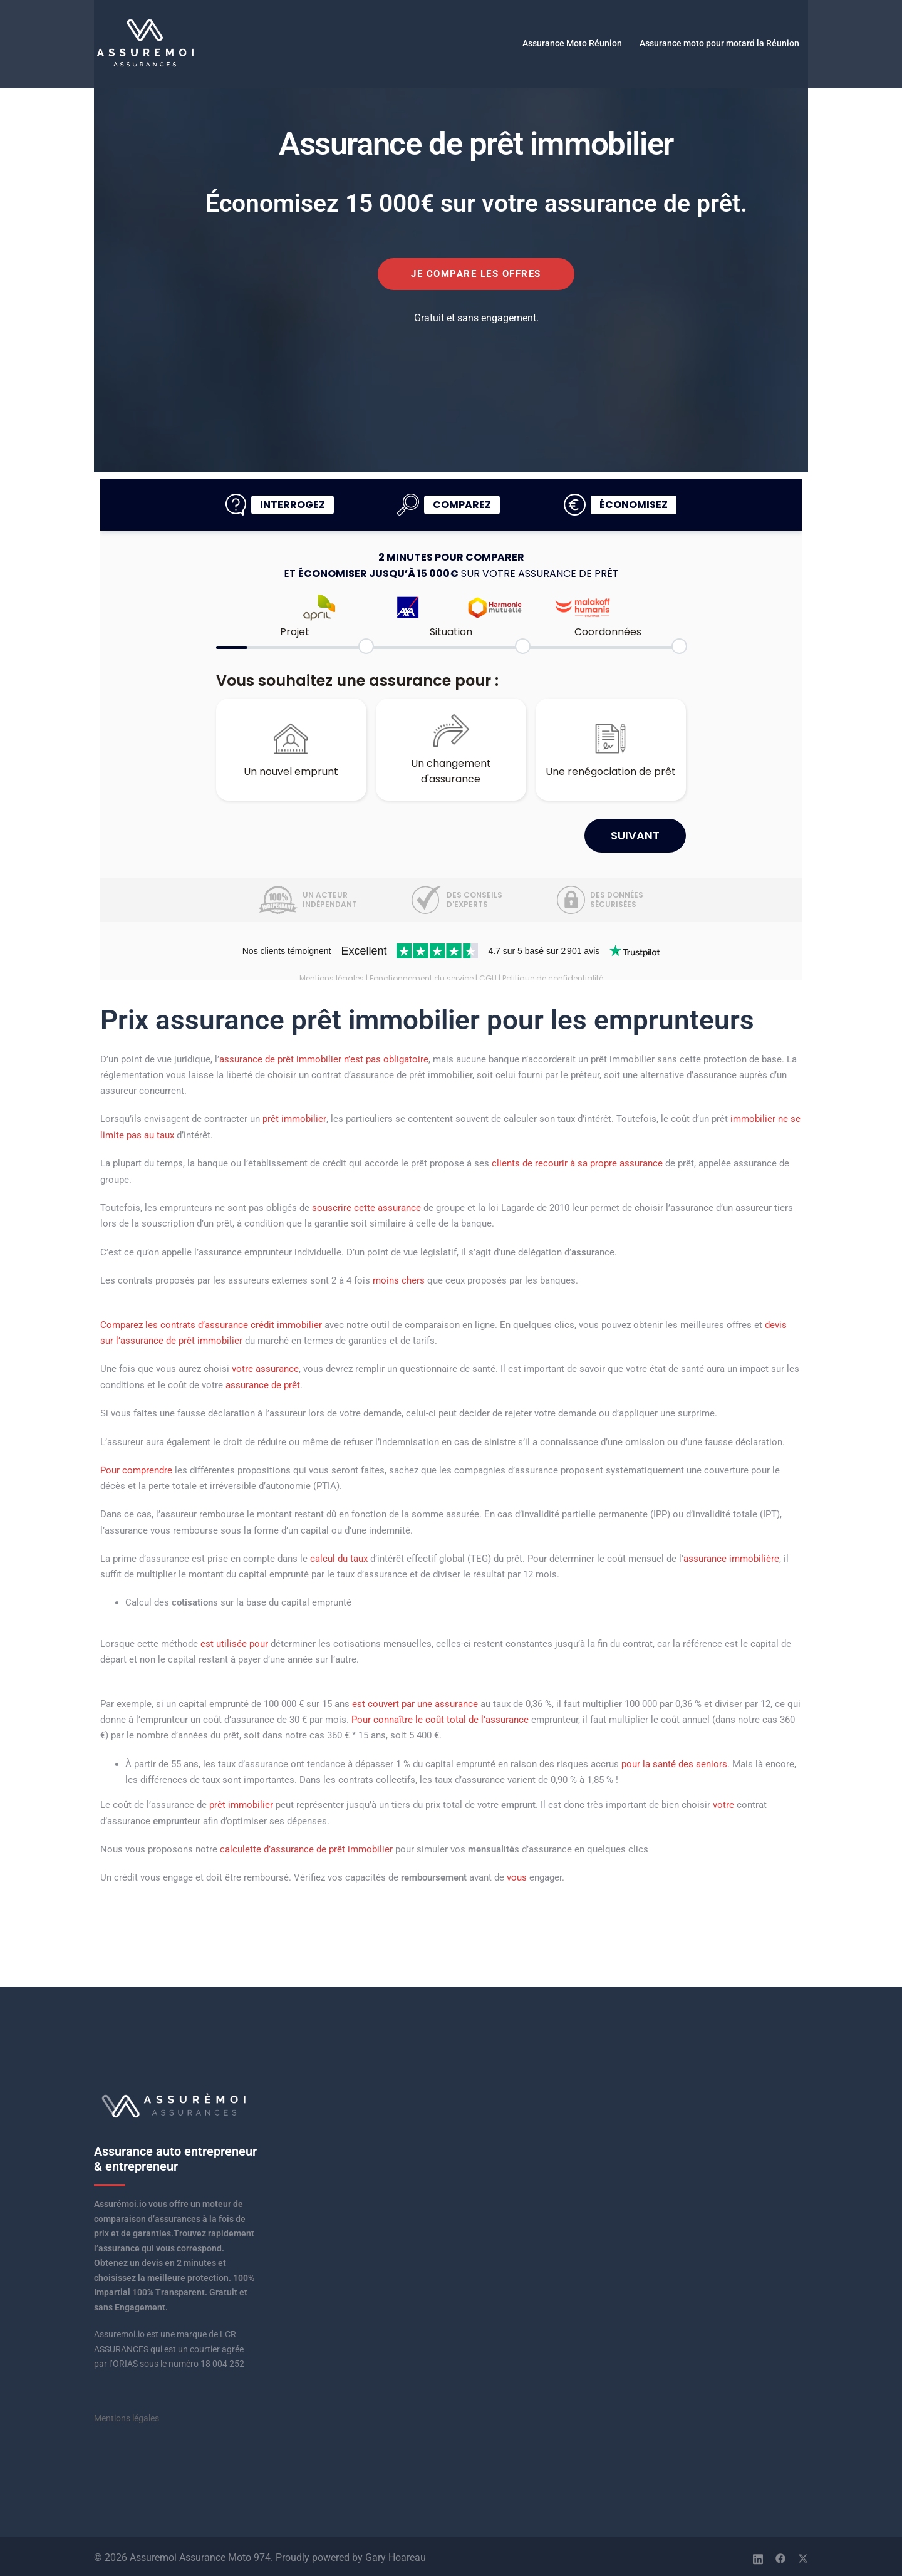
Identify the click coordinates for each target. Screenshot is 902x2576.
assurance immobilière (731, 1556)
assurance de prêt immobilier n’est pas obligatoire (323, 1059)
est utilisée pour (234, 1642)
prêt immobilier (294, 1118)
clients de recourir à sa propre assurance (577, 1163)
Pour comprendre (136, 1468)
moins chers (399, 1279)
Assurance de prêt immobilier (476, 143)
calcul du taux (339, 1556)
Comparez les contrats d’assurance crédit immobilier (211, 1323)
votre (723, 1802)
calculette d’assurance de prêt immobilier (306, 1846)
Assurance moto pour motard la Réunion (719, 43)
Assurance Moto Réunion (572, 43)
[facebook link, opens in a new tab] (780, 2554)
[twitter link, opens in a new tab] (803, 2554)
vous (517, 1875)
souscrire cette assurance (366, 1207)
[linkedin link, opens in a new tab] (758, 2554)
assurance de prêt (263, 1383)
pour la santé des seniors (674, 1761)
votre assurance (265, 1367)
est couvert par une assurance (415, 1701)
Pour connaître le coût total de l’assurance (440, 1717)
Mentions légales (126, 2415)
